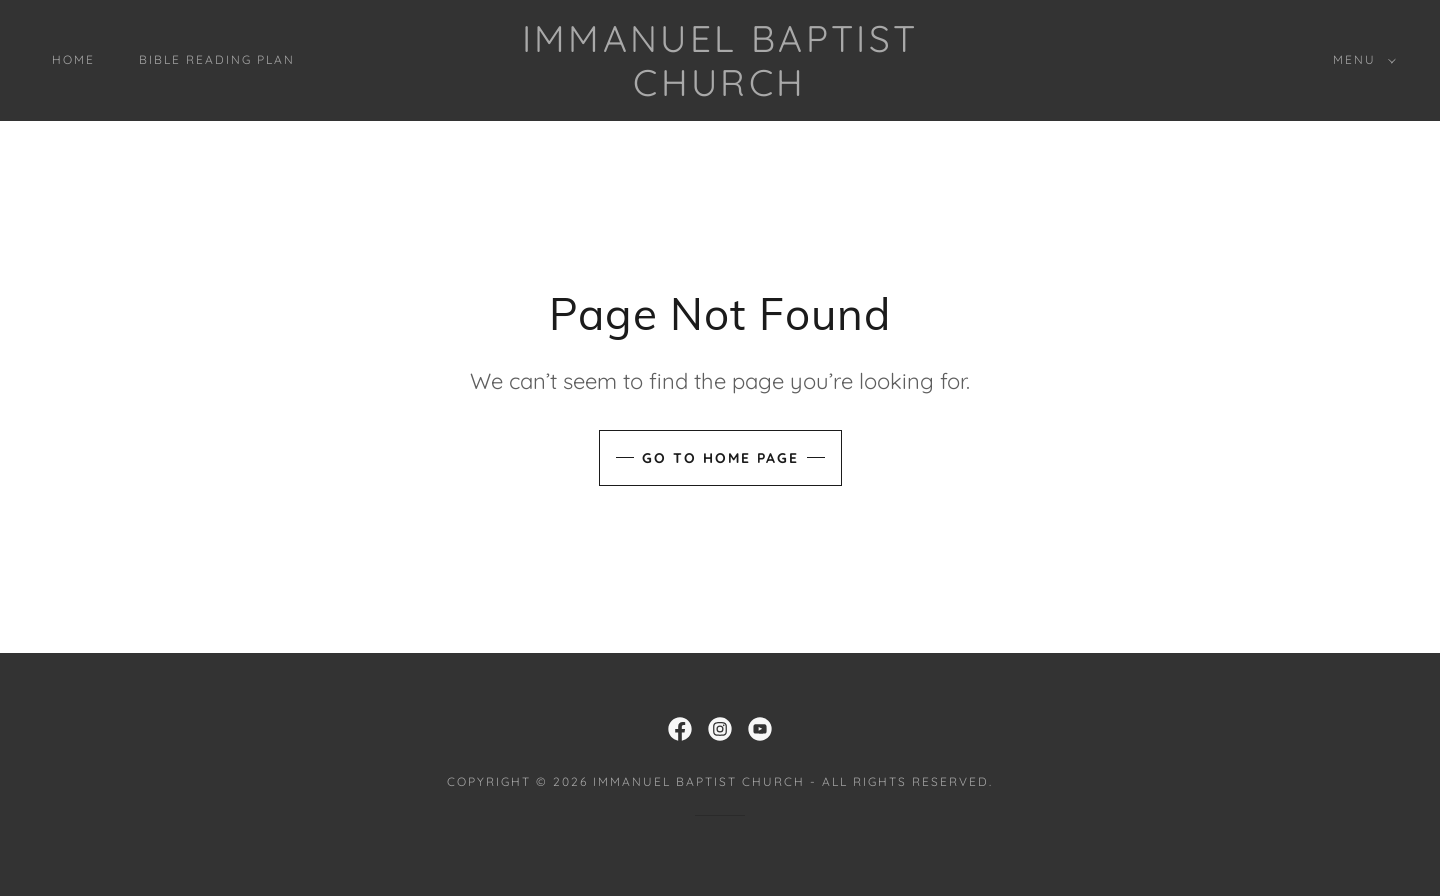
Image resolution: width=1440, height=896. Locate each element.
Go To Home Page (720, 458)
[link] (719, 90)
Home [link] (73, 59)
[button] (1360, 60)
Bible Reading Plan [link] (217, 59)
